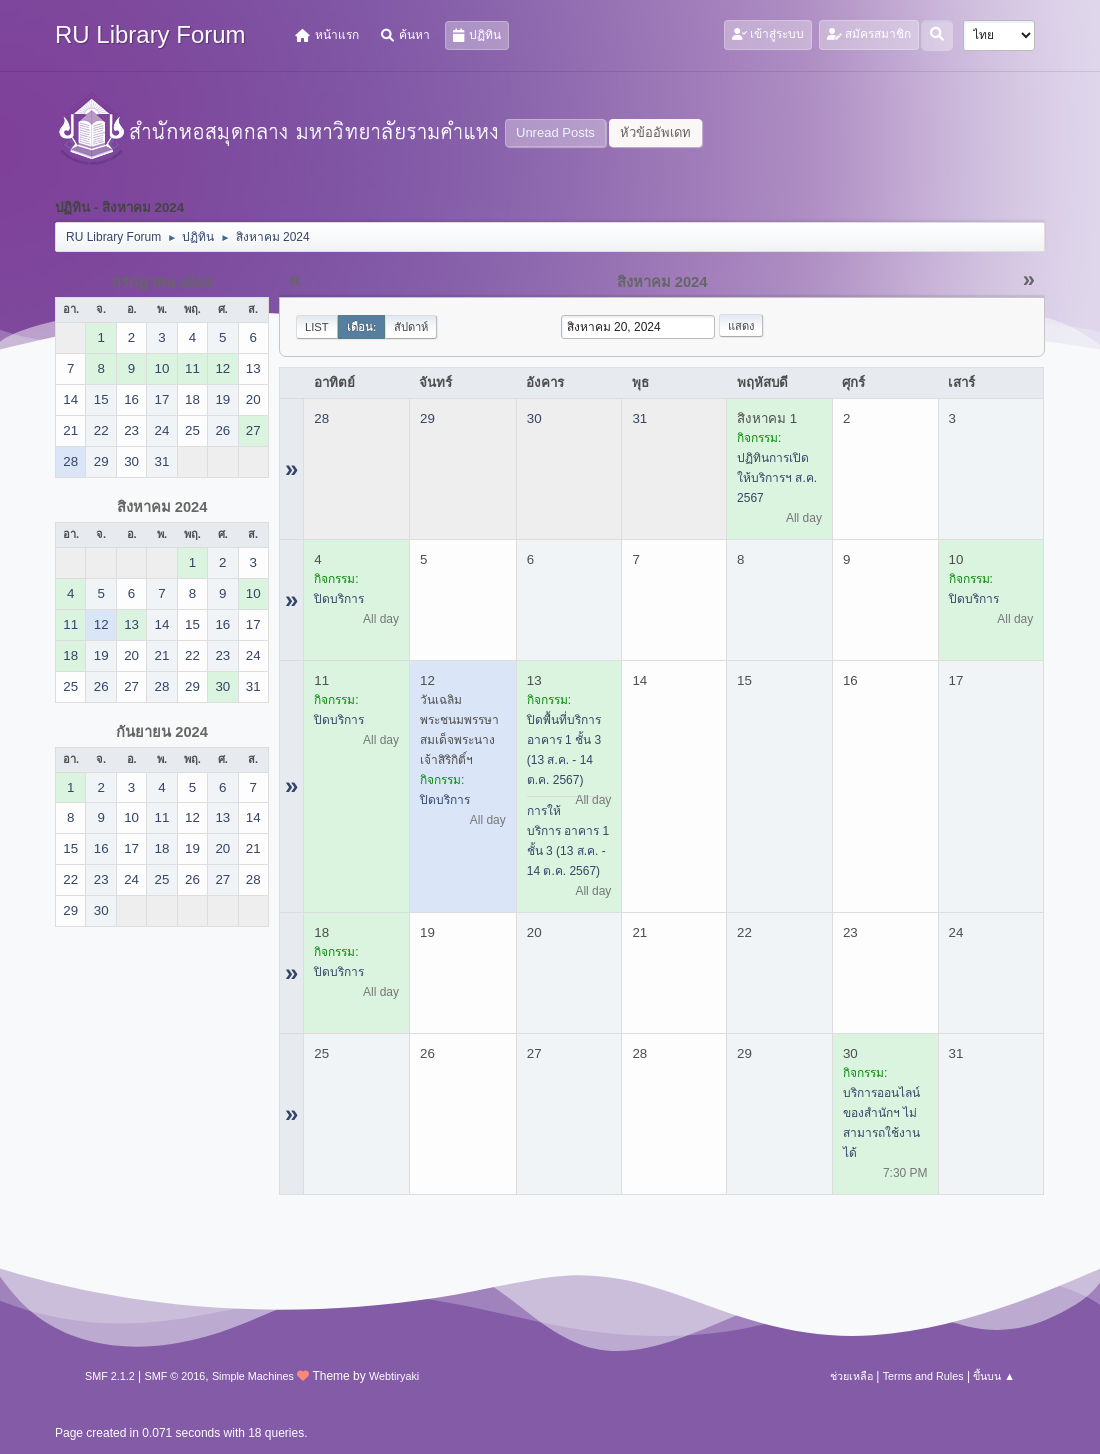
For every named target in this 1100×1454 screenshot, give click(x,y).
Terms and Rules (923, 1376)
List (317, 327)
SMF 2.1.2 (110, 1376)
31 (639, 418)
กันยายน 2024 (162, 732)
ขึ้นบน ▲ (994, 1376)
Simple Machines (253, 1376)
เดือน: (362, 327)
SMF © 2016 (175, 1376)
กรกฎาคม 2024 (162, 282)
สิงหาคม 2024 (162, 507)
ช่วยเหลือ (851, 1376)
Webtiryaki (394, 1376)
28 (321, 418)
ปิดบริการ (339, 599)
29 (427, 418)
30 (534, 418)
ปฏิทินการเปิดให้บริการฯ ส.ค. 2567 (777, 478)
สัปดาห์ (411, 327)
